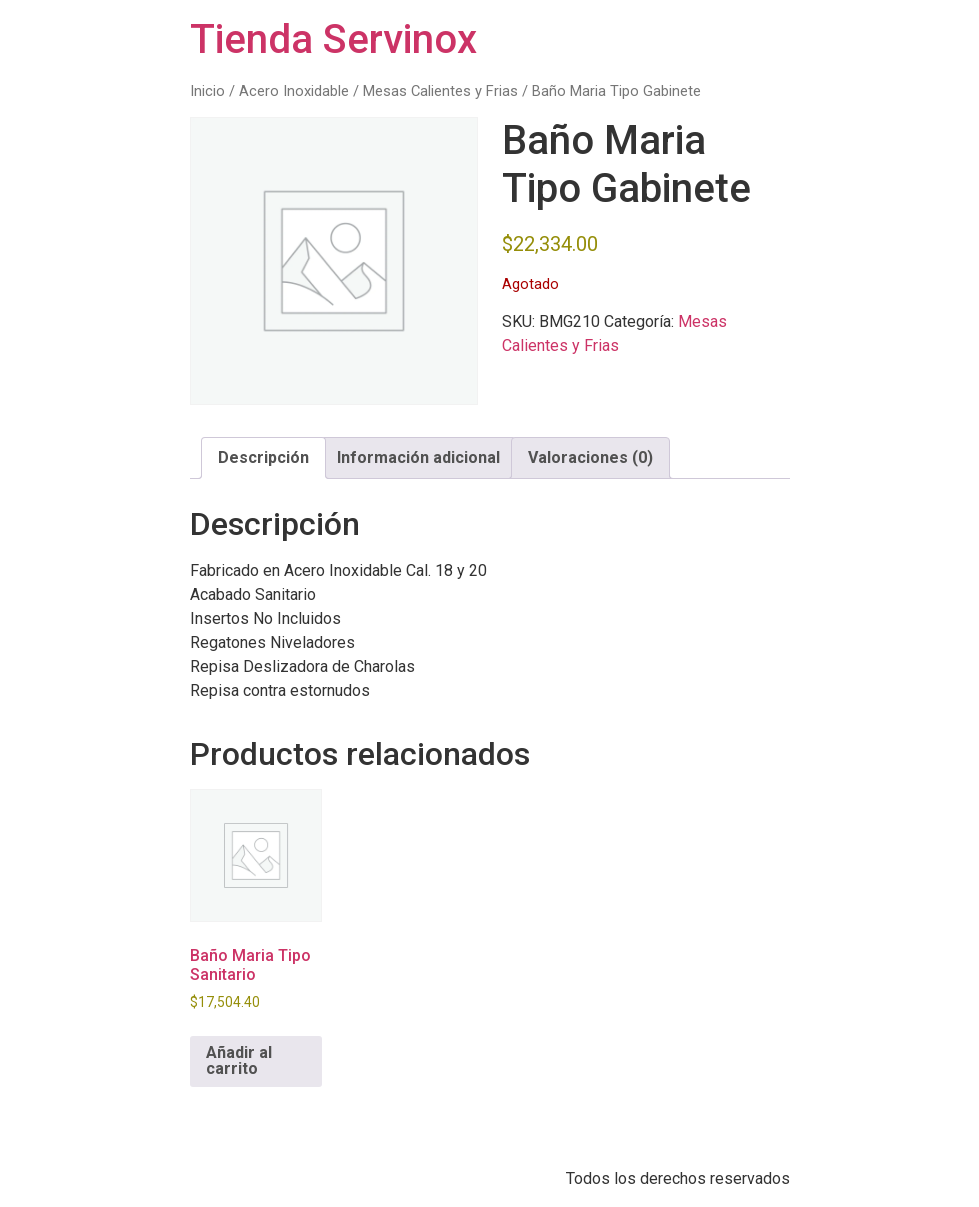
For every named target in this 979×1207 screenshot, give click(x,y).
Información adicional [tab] (418, 457)
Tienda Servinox (333, 39)
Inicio (207, 91)
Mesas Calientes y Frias (440, 91)
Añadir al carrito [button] (239, 1060)
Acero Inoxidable (294, 91)
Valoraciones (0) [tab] (590, 457)
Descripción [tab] (263, 457)
